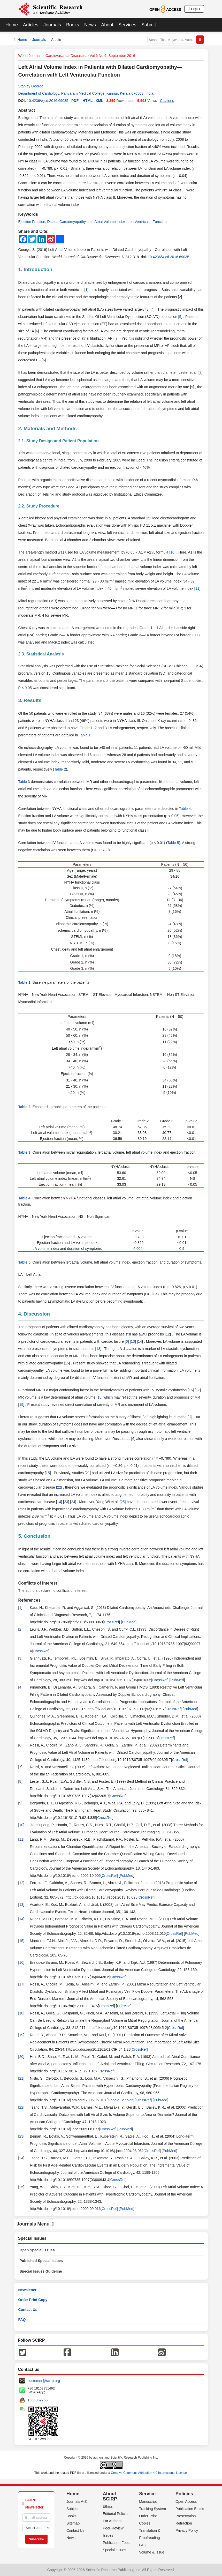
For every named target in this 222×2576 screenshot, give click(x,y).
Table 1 (84, 735)
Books (72, 24)
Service (147, 2493)
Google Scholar (120, 2100)
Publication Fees (116, 2543)
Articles (30, 24)
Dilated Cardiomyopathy (66, 222)
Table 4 (185, 809)
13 (133, 1341)
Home (11, 24)
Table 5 (173, 843)
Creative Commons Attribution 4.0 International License (149, 2473)
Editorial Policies (116, 2514)
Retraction (183, 2523)
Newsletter (27, 2290)
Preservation (185, 2516)
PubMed (128, 1622)
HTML (88, 101)
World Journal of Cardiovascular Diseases (52, 56)
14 (140, 1341)
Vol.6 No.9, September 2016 (112, 56)
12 (168, 1334)
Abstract (26, 110)
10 (172, 552)
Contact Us (27, 2310)
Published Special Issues (41, 2261)
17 (198, 1390)
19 (21, 1404)
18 (99, 1397)
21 (88, 1473)
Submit (148, 24)
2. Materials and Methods (47, 428)
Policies (184, 2493)
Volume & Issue (151, 2552)
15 (67, 1363)
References (29, 1600)
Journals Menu (35, 2224)
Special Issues (114, 2550)
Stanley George (30, 86)
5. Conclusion (34, 1536)
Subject (72, 2509)
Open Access (186, 2501)
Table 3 (24, 782)
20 (145, 1417)
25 (123, 1502)
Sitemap (73, 2523)
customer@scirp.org (44, 2381)
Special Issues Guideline (41, 2271)
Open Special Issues (37, 2250)
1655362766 (38, 2400)
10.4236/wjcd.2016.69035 (47, 101)
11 (197, 588)
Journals (52, 24)
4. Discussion (34, 1314)
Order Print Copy (33, 2300)
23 (66, 1502)
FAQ (22, 2320)
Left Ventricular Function (147, 222)
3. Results (30, 700)
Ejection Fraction (31, 222)
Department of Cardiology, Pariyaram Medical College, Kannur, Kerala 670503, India (86, 93)
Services (127, 24)
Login (194, 8)
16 (191, 1390)
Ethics (108, 2506)
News (90, 24)
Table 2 (60, 769)
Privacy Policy (186, 2530)
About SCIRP (110, 2496)
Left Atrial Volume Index (107, 222)
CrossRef (111, 1622)
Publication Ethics (189, 2509)
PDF (75, 101)
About (107, 24)
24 (73, 1502)
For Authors (112, 2521)
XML (99, 101)
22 (59, 1487)
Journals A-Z (76, 2501)
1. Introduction (35, 269)
